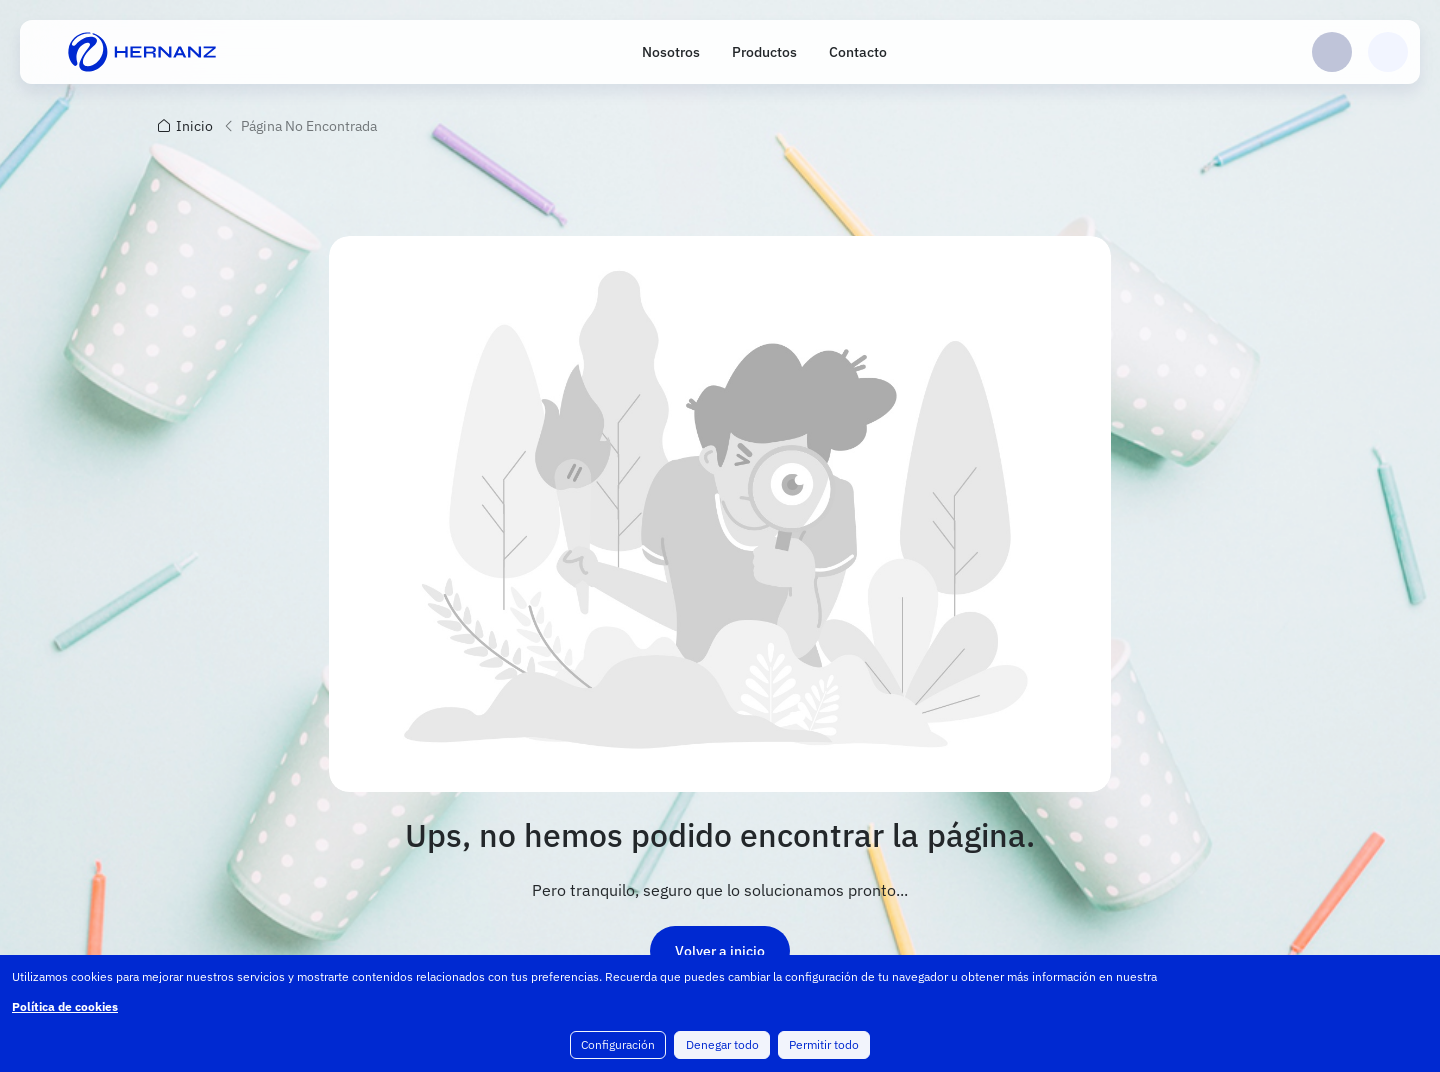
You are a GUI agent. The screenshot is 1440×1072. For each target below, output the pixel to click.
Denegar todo (722, 1045)
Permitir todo (824, 1045)
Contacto (858, 52)
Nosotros (671, 52)
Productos (764, 52)
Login (1332, 52)
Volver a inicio (720, 951)
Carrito (1388, 52)
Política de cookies (65, 1007)
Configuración (619, 1045)
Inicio (194, 126)
